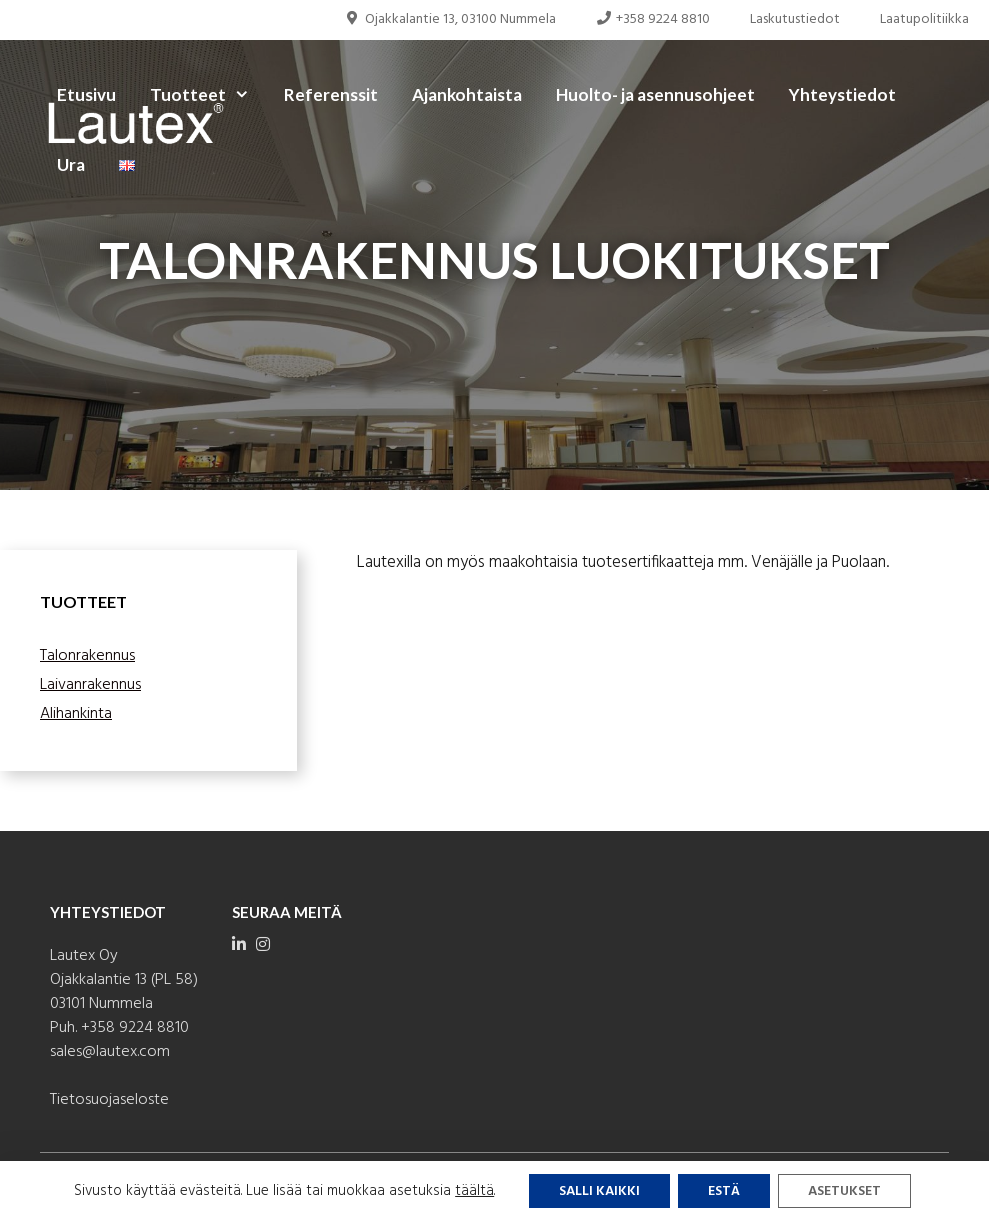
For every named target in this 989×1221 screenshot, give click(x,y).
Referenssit (331, 94)
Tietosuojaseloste (109, 1100)
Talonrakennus (87, 656)
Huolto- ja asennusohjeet (655, 94)
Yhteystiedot (842, 94)
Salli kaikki (599, 1191)
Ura (71, 164)
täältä (474, 1191)
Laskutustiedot (795, 19)
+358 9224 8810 (653, 19)
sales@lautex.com (110, 1052)
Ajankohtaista (467, 94)
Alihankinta (76, 714)
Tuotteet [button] (208, 95)
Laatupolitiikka (924, 19)
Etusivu (86, 94)
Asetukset (844, 1191)
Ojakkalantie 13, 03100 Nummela (450, 19)
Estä (724, 1191)
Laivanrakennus (90, 685)
